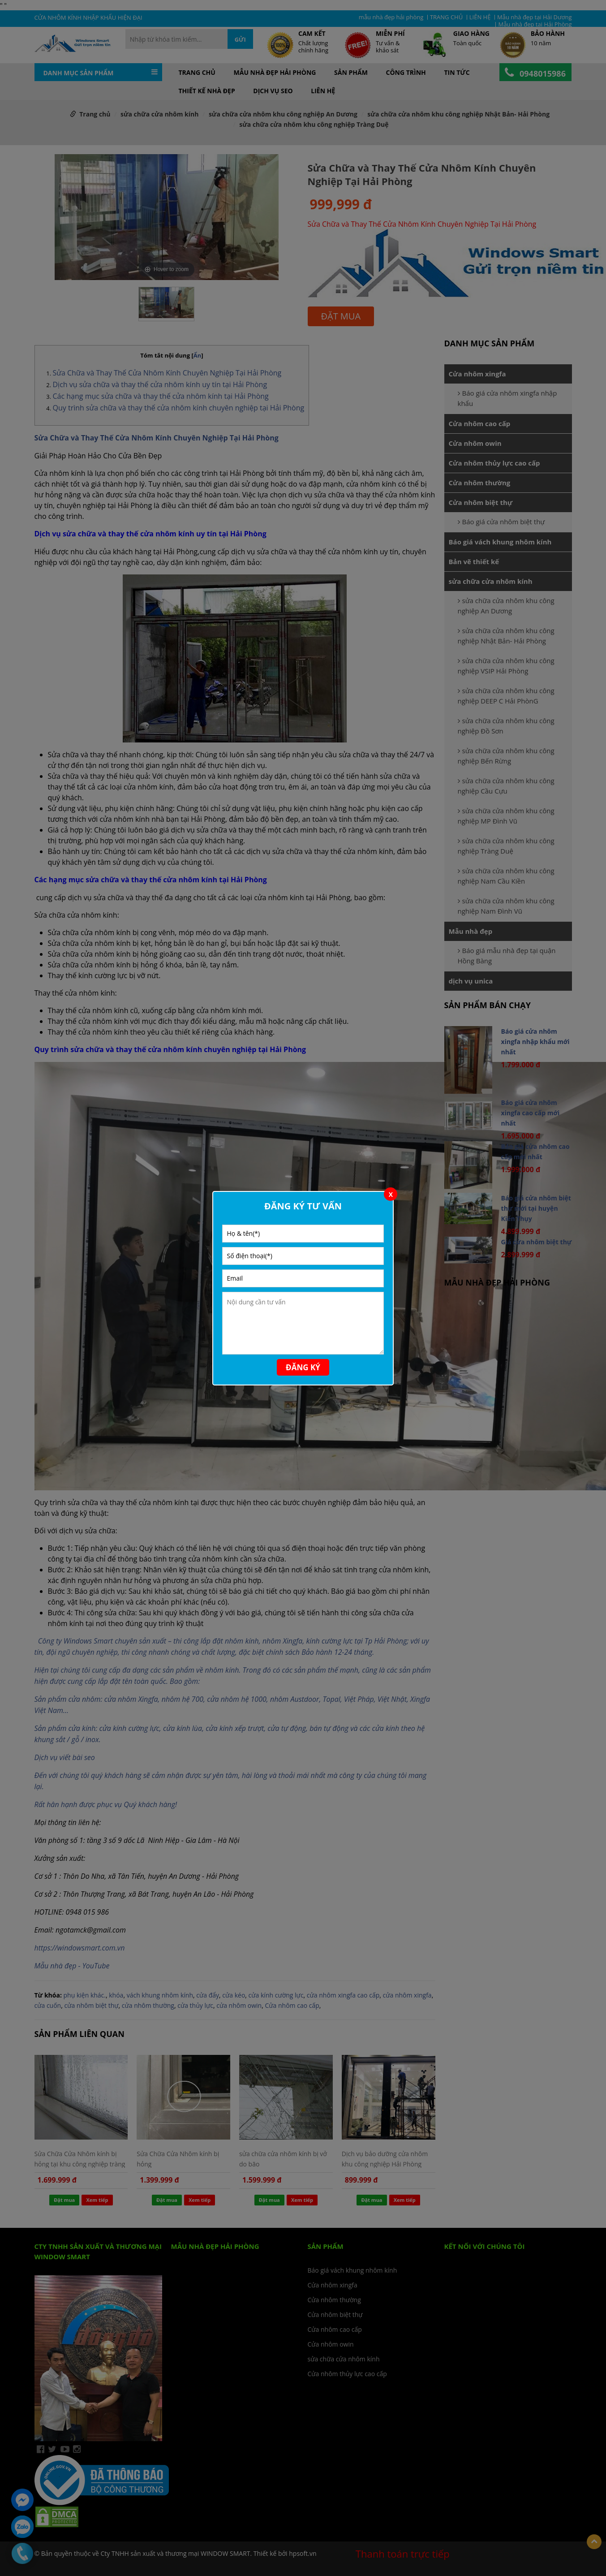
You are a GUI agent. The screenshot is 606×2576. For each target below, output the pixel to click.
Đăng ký (303, 1367)
